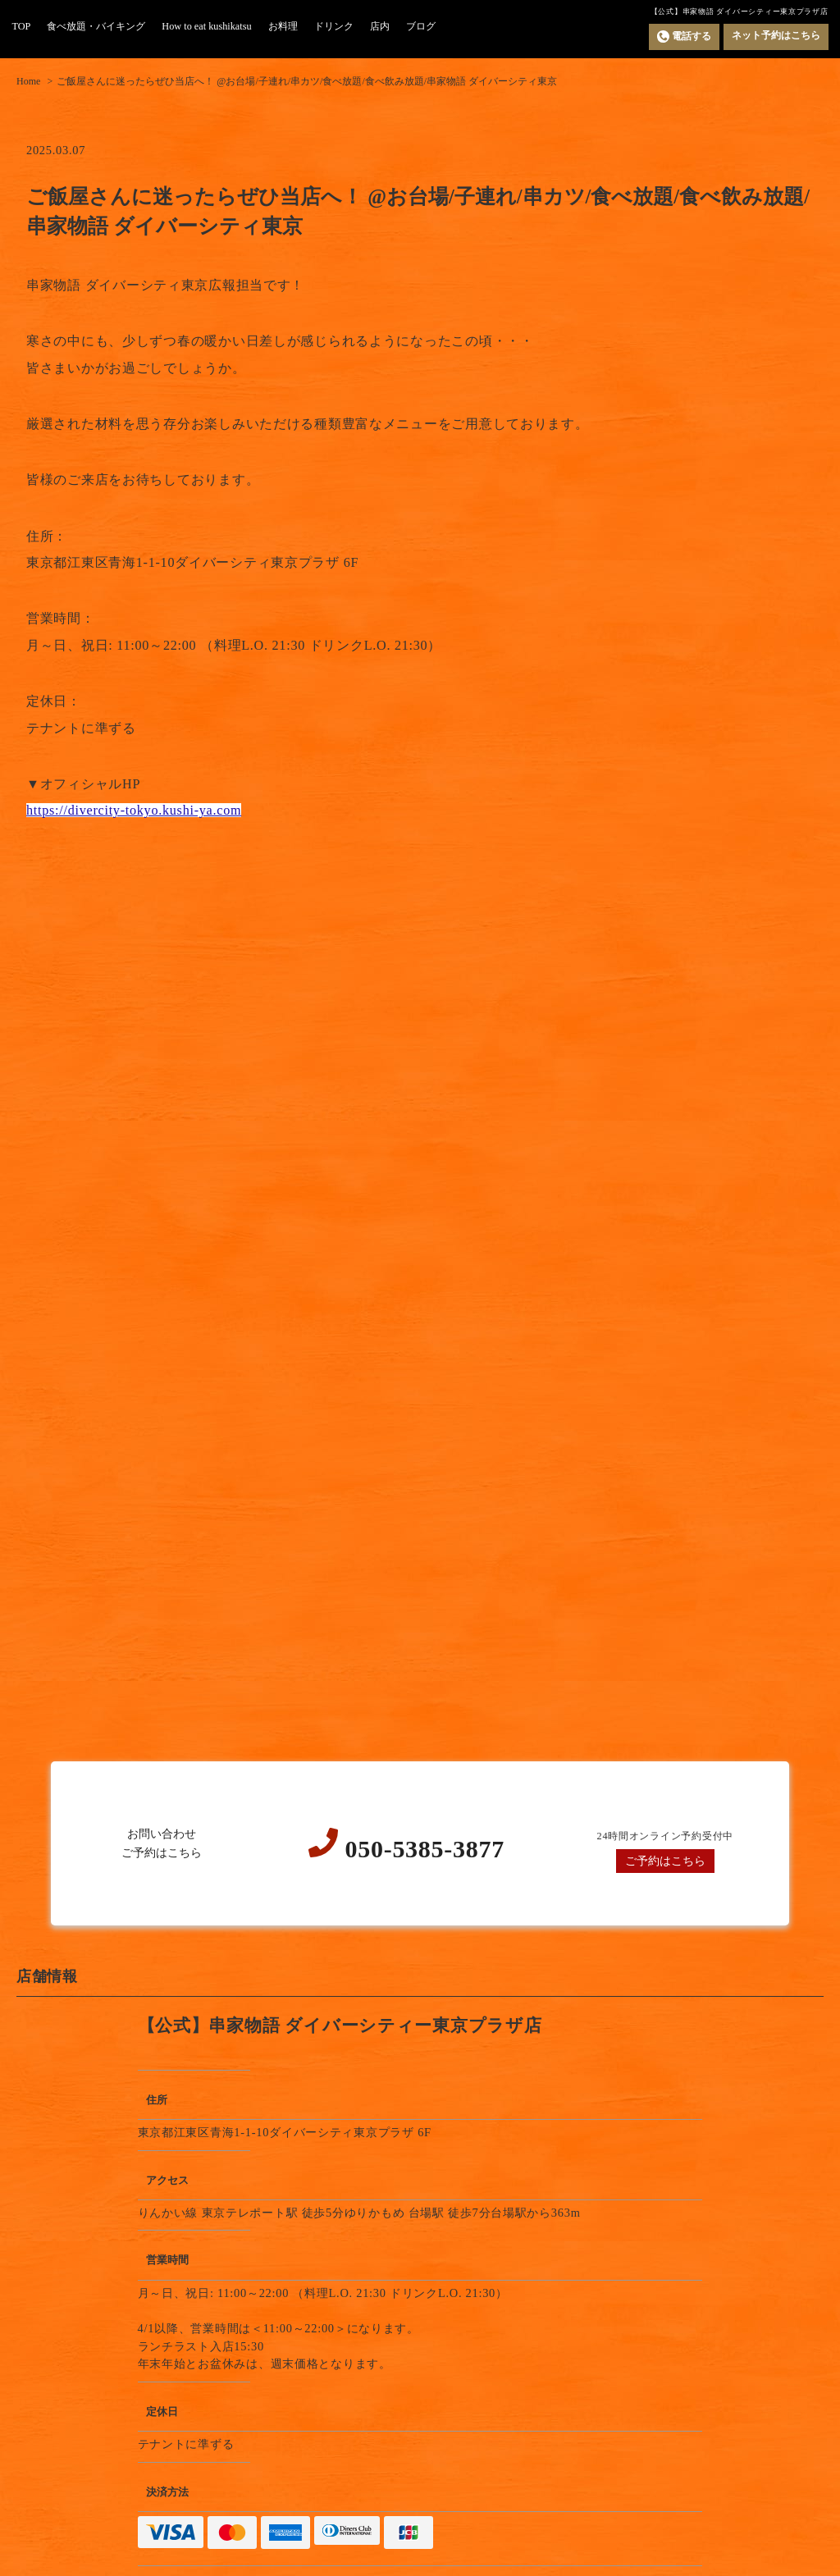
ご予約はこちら (665, 1860)
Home (28, 81)
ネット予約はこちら (776, 35)
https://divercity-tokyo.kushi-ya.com (133, 810)
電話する (684, 36)
